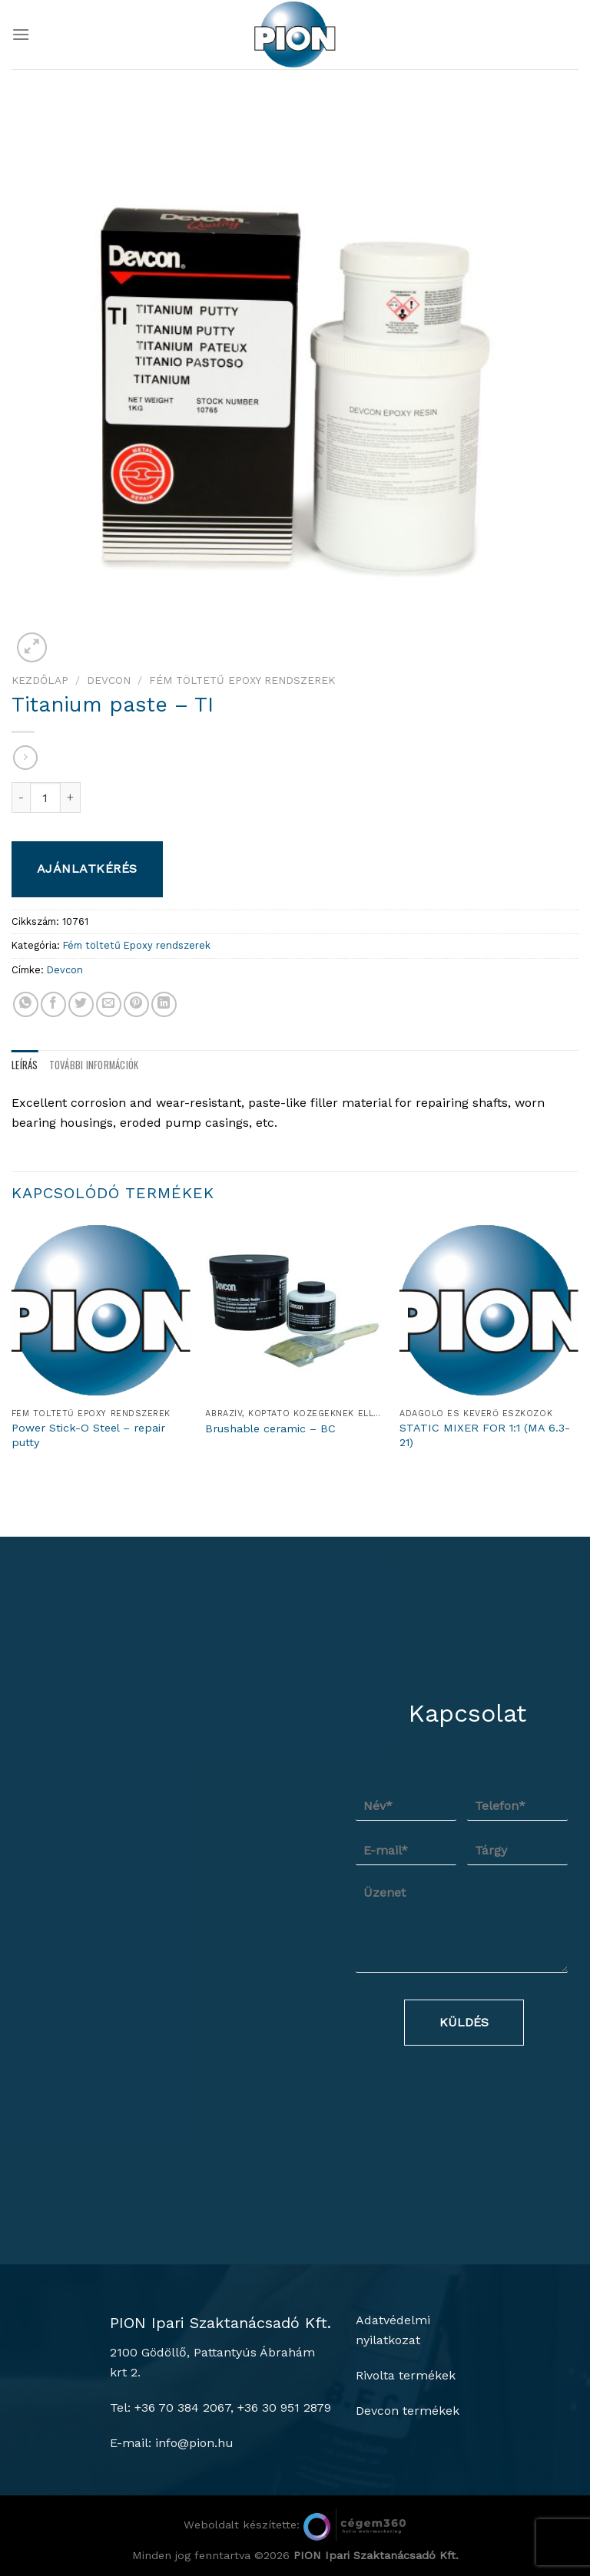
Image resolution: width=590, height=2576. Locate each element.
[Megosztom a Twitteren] (81, 1004)
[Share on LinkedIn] (164, 1004)
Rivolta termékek (406, 2375)
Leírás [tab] (25, 1065)
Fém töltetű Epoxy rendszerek (242, 680)
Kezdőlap (40, 680)
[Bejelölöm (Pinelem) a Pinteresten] (136, 1004)
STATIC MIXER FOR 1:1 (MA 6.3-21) (484, 1435)
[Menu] (21, 34)
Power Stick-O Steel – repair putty (88, 1435)
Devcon (109, 680)
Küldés (464, 2022)
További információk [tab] (94, 1065)
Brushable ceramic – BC (270, 1428)
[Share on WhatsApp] (25, 1004)
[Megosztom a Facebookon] (53, 1004)
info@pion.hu (194, 2443)
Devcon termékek (407, 2410)
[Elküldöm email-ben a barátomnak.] (108, 1004)
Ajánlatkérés (87, 868)
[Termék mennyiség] (45, 797)
